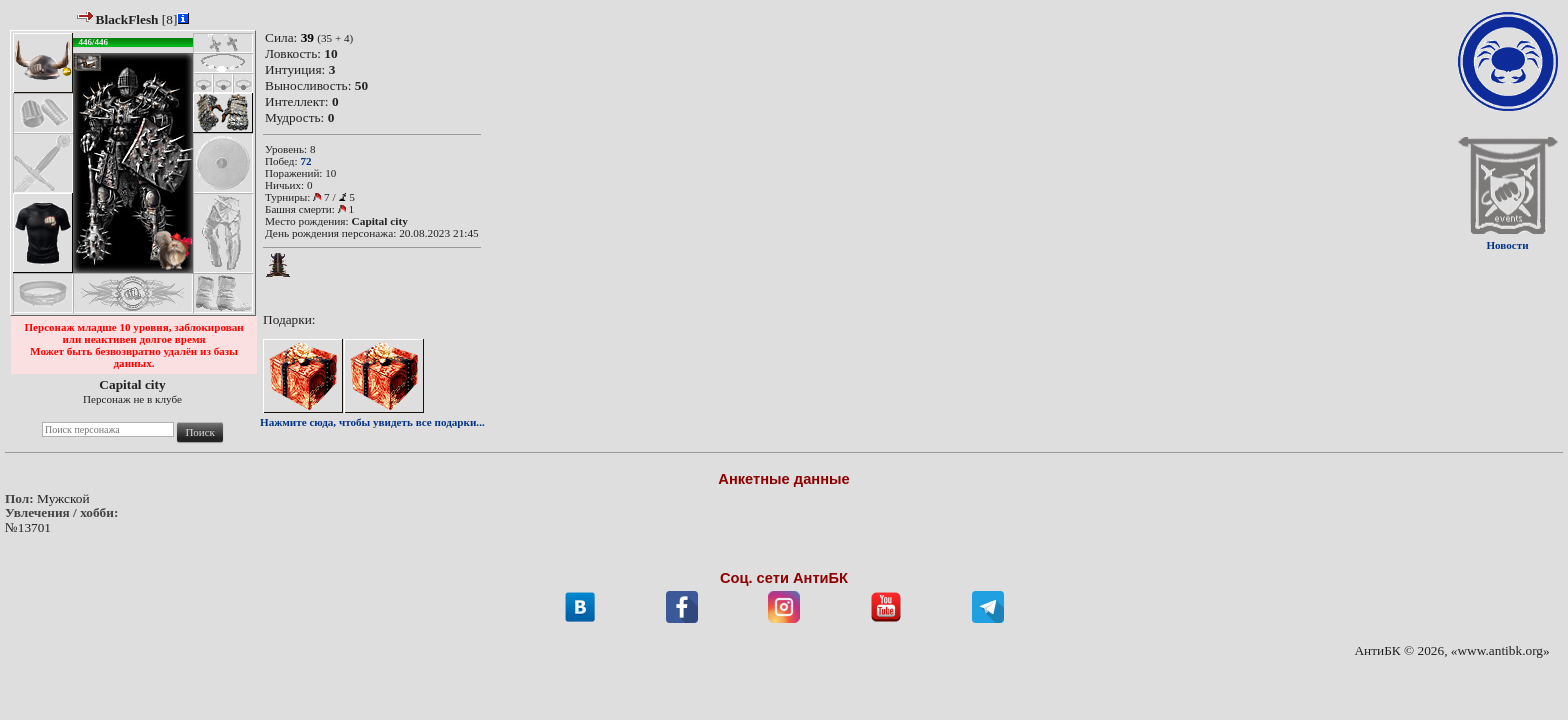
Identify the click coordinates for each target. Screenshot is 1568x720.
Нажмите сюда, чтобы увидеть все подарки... (372, 422)
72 (305, 161)
